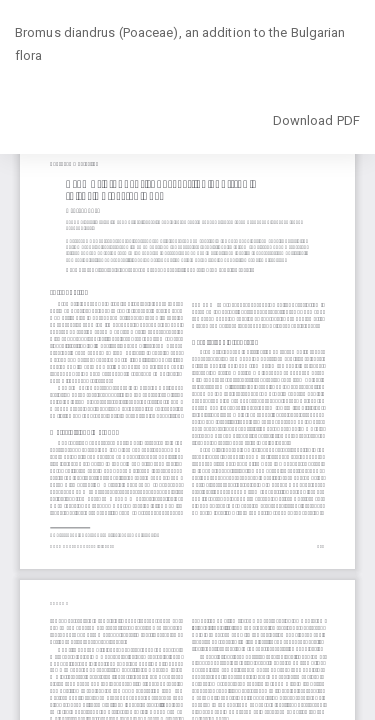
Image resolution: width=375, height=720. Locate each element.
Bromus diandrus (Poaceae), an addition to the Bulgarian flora (180, 44)
